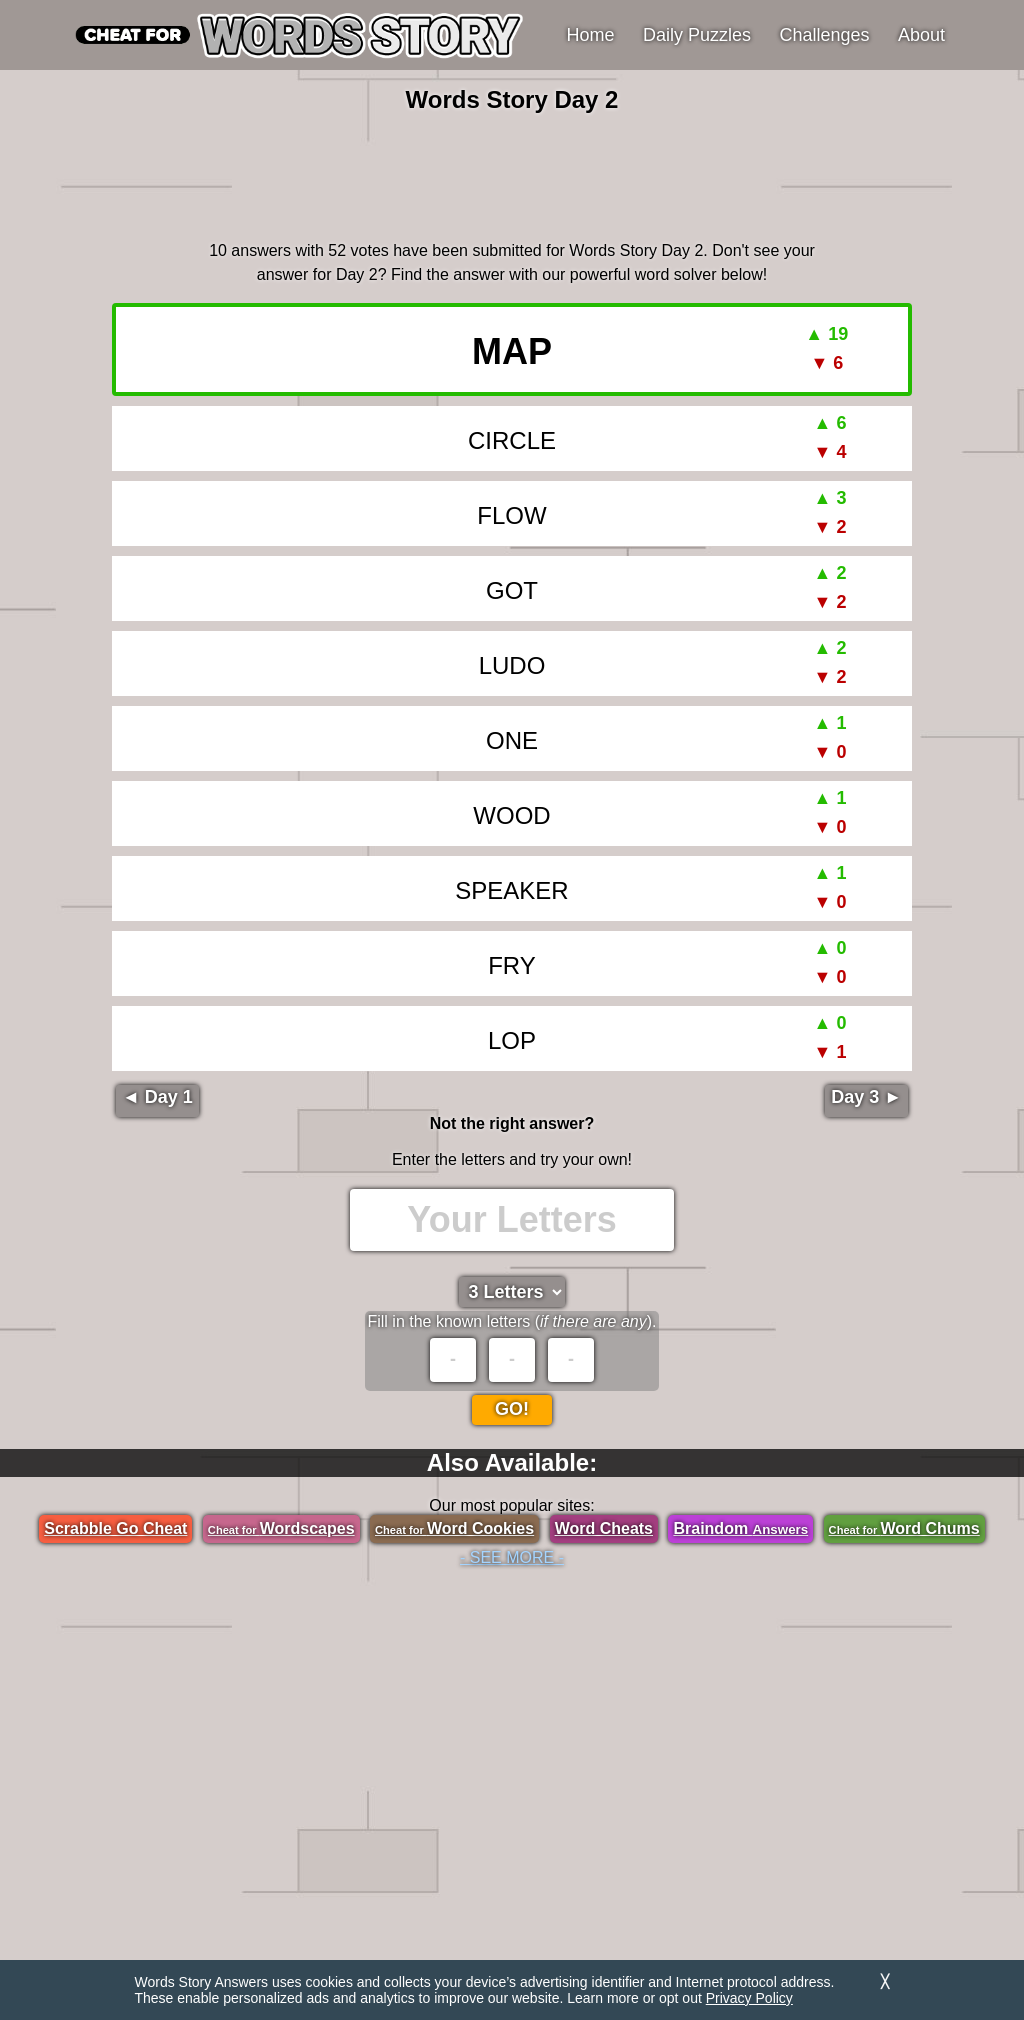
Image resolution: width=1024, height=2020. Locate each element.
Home (591, 35)
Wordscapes (281, 1528)
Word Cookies (454, 1528)
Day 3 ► (866, 1097)
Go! (512, 1409)
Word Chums (904, 1528)
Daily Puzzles (697, 35)
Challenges (825, 35)
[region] (512, 174)
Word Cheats (604, 1528)
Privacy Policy (749, 1998)
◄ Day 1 (157, 1097)
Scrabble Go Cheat (115, 1528)
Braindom (740, 1528)
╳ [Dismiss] (885, 1981)
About (921, 35)
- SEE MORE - (512, 1557)
